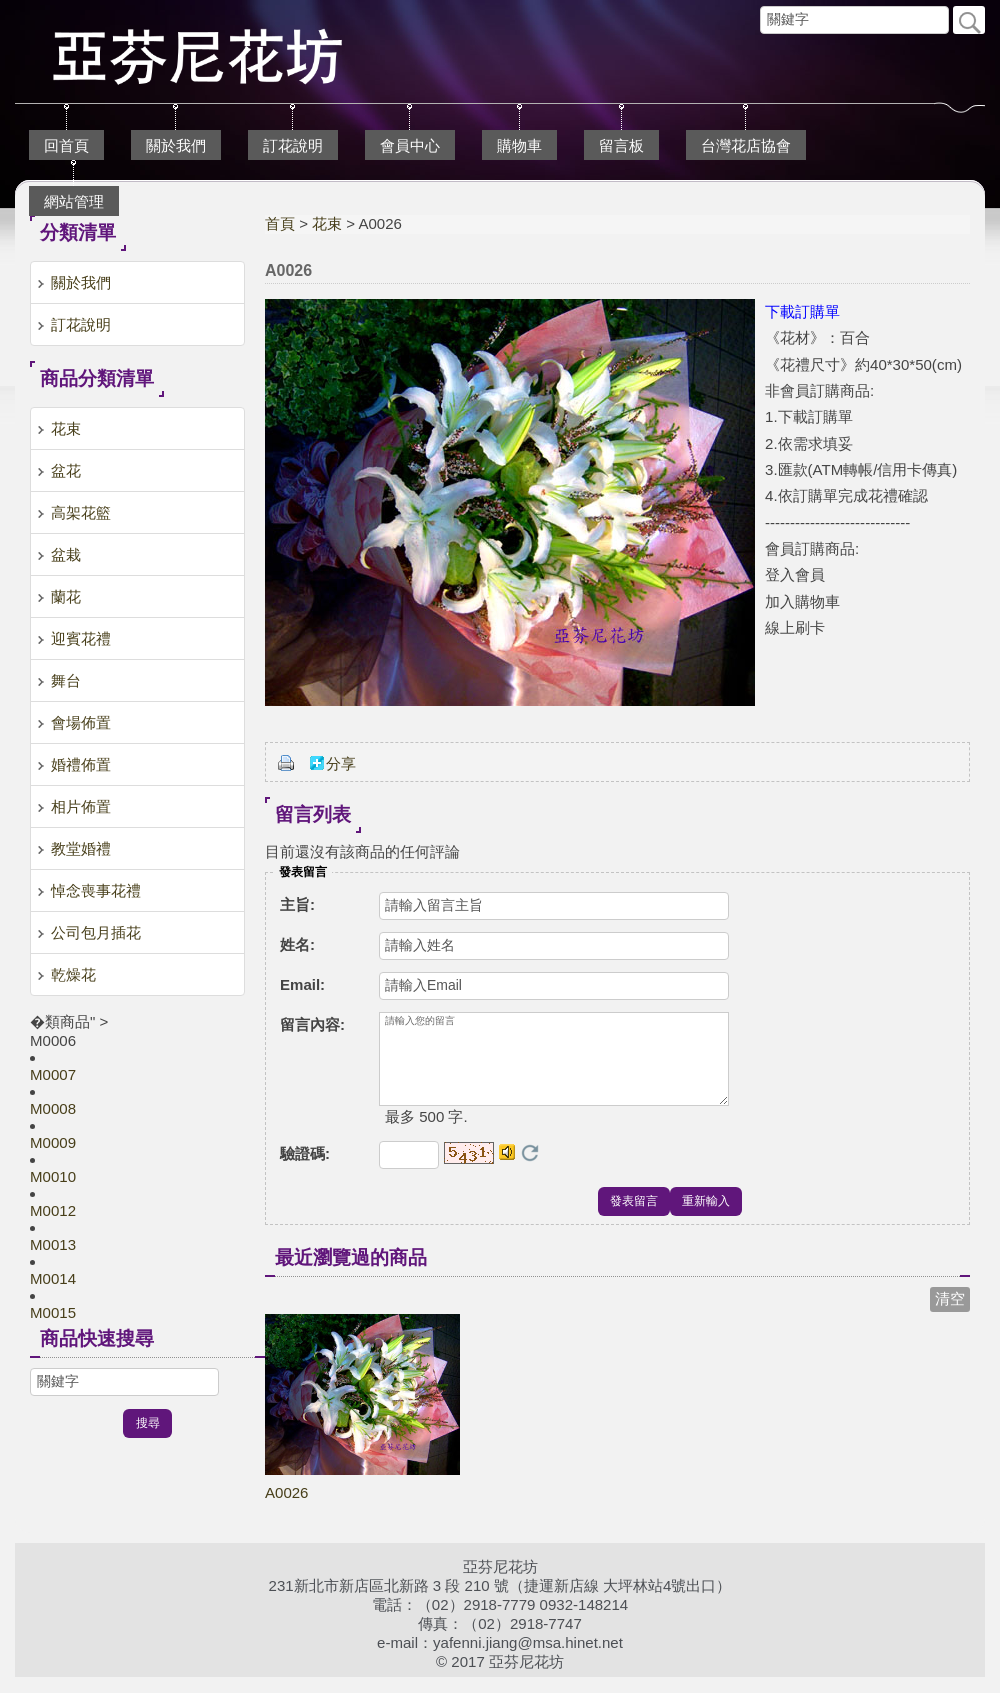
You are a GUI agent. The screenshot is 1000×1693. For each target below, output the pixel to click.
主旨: (297, 904)
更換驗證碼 (530, 1169)
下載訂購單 (802, 311)
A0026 (286, 1508)
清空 (950, 1314)
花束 (327, 223)
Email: (302, 984)
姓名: (297, 944)
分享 (341, 763)
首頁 (280, 223)
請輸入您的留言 (554, 1067)
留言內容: (312, 1024)
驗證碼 (305, 1169)
